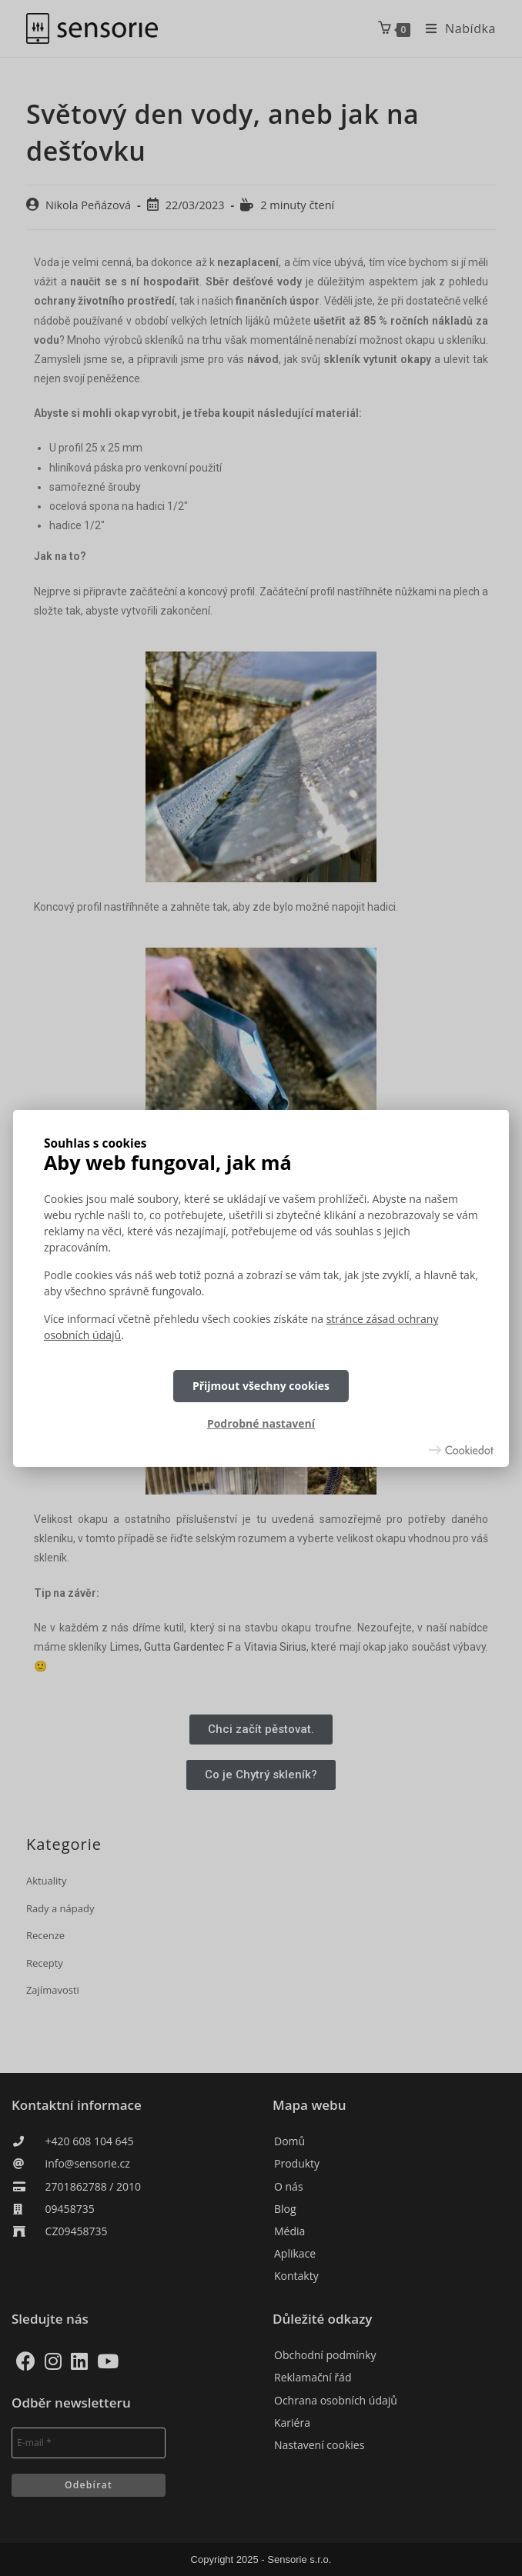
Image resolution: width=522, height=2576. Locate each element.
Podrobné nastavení (261, 1423)
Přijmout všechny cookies (261, 1385)
